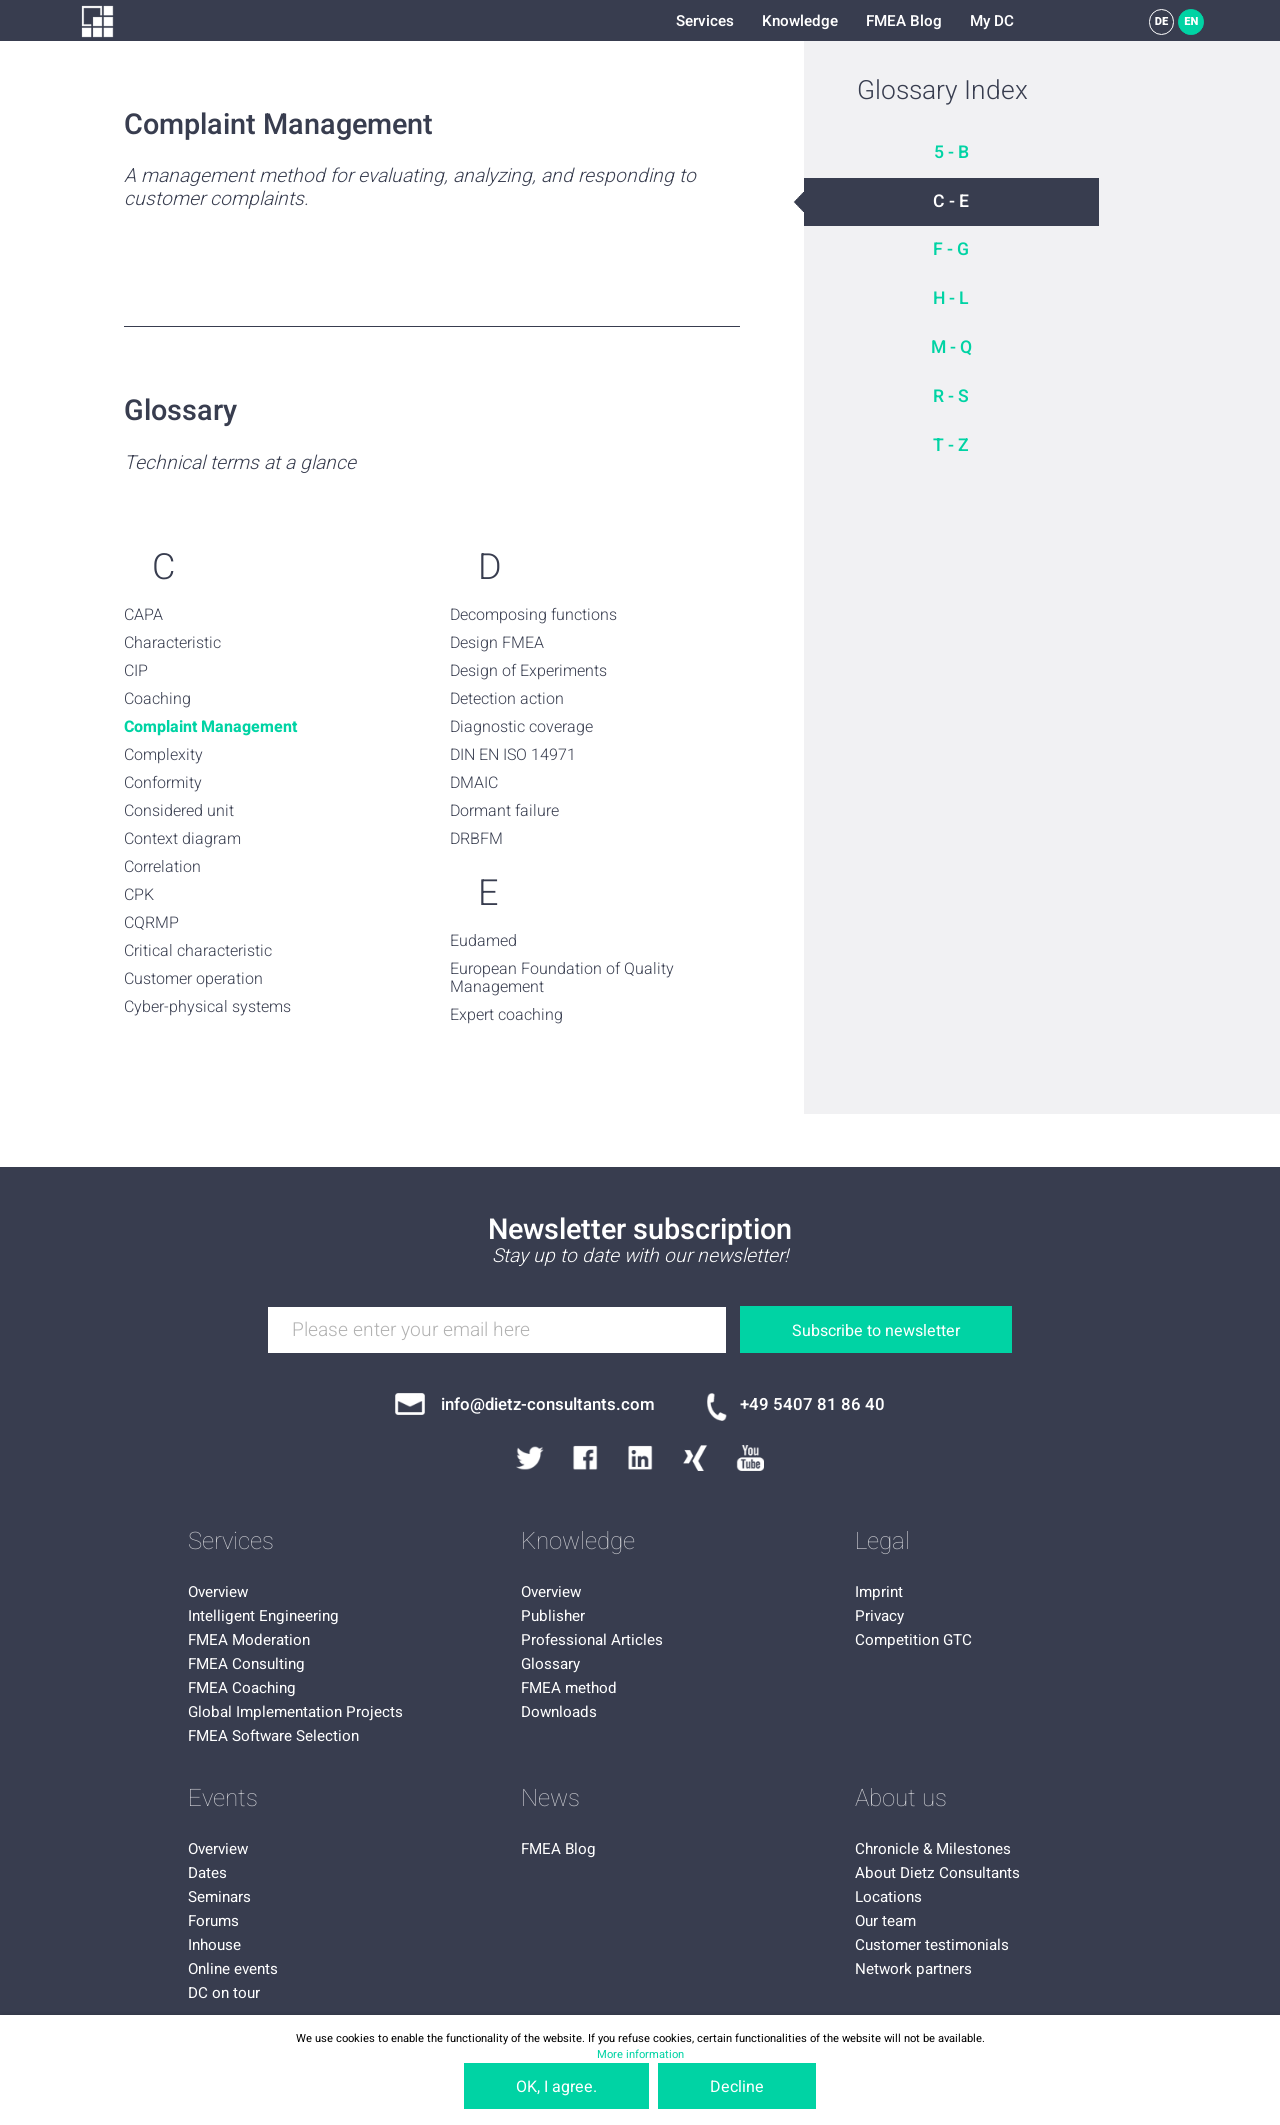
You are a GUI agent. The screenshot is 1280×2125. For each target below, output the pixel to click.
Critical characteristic (198, 951)
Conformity (163, 783)
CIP (136, 671)
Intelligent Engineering (263, 1616)
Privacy (879, 1616)
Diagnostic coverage (521, 727)
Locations (888, 1897)
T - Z (951, 445)
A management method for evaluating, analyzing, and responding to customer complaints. (410, 188)
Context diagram (182, 839)
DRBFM (476, 839)
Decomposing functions (533, 615)
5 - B (951, 152)
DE (1162, 21)
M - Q (951, 347)
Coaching (157, 699)
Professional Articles (592, 1640)
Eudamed (483, 941)
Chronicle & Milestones (933, 1849)
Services (705, 21)
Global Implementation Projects (295, 1712)
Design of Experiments (528, 671)
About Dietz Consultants (937, 1873)
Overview (218, 1592)
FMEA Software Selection (273, 1736)
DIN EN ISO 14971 (513, 755)
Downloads (559, 1712)
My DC (992, 21)
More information (640, 2054)
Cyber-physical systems (207, 1007)
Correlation (162, 867)
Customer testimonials (932, 1945)
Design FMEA (497, 643)
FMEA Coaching (242, 1688)
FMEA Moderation (249, 1640)
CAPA (143, 615)
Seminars (219, 1897)
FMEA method (569, 1688)
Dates (207, 1873)
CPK (139, 895)
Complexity (163, 755)
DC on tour (224, 1993)
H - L (951, 298)
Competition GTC (913, 1640)
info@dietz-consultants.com (548, 1404)
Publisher (553, 1616)
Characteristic (172, 643)
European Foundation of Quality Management (562, 978)
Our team (885, 1921)
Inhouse (214, 1945)
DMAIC (474, 783)
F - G (951, 249)
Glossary (550, 1664)
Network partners (913, 1969)
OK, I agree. (556, 2087)
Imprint (879, 1592)
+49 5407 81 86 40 (812, 1404)
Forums (213, 1921)
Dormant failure (504, 811)
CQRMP (151, 923)
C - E (951, 201)
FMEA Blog (904, 21)
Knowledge (800, 21)
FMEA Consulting (246, 1664)
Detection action (507, 699)
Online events (233, 1969)
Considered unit (179, 811)
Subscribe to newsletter (876, 1331)
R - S (951, 396)
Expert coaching (506, 1015)
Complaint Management (210, 727)
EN (1191, 21)
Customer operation (193, 979)
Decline (737, 2087)
